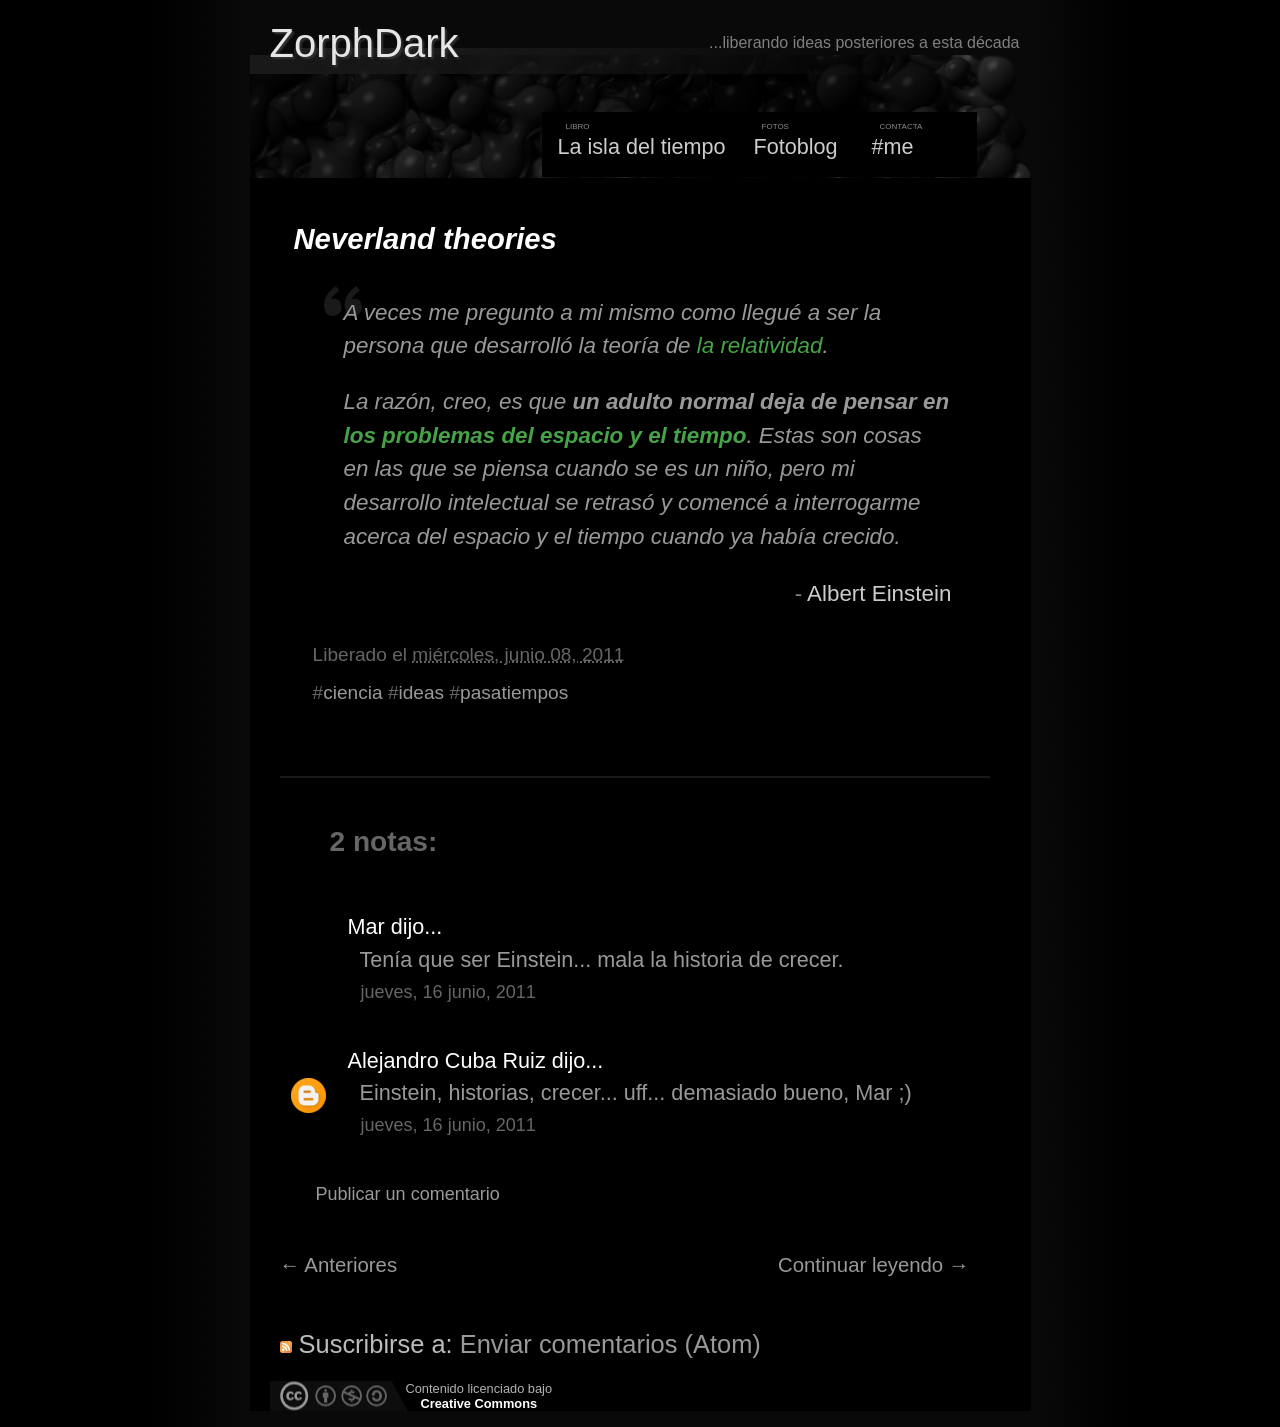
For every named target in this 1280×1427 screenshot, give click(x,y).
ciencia (352, 692)
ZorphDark (364, 43)
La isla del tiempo (641, 146)
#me (893, 146)
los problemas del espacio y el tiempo (545, 435)
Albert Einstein (879, 593)
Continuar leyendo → (873, 1265)
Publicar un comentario (408, 1194)
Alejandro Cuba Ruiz (447, 1060)
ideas (422, 692)
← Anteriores (339, 1265)
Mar (366, 926)
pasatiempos (514, 692)
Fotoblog (796, 146)
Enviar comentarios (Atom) (610, 1344)
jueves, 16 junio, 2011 (448, 992)
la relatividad (760, 345)
